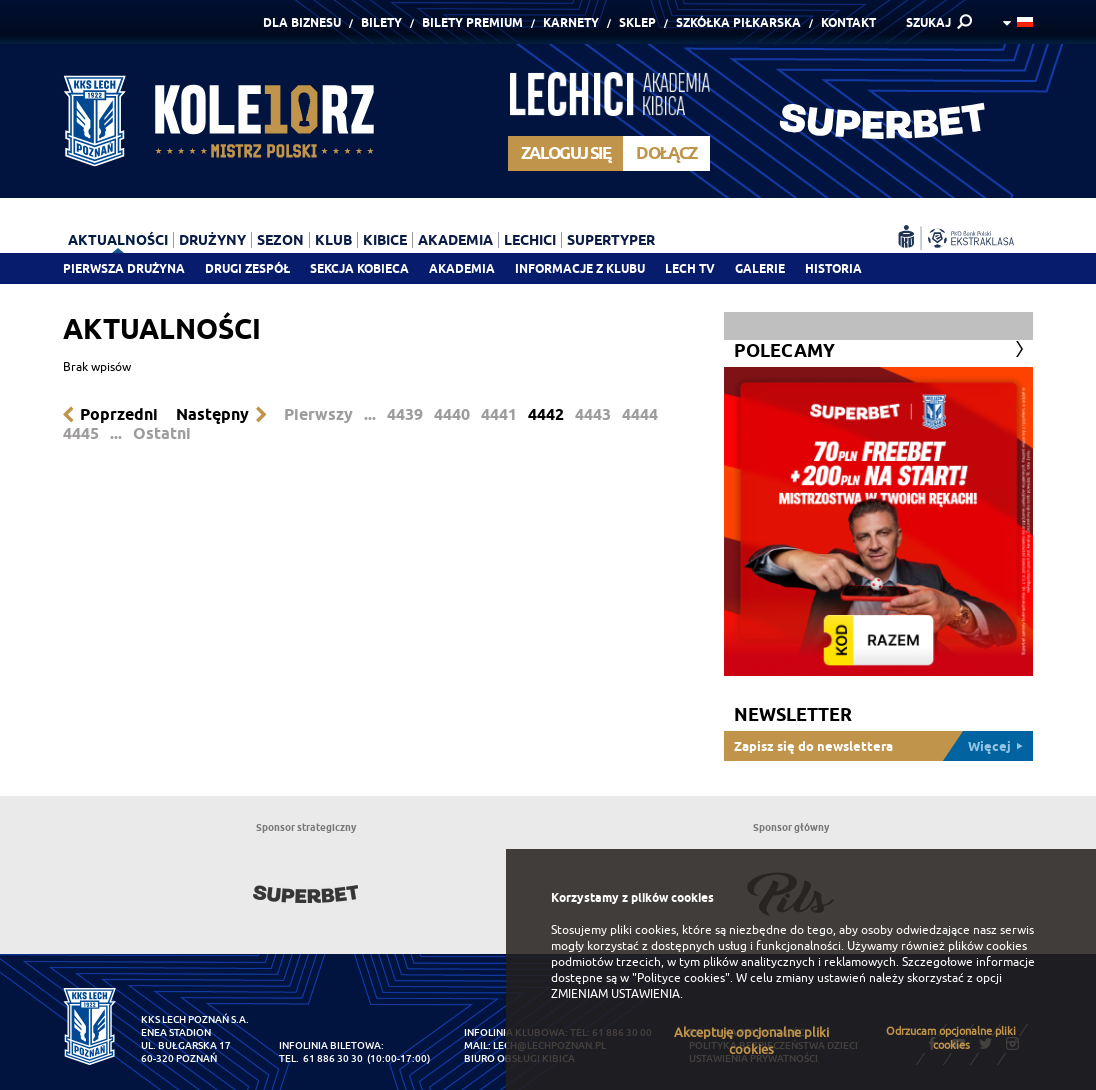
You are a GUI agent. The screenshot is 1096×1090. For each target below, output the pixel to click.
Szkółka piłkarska (738, 22)
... (370, 414)
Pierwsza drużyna (124, 268)
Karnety (571, 22)
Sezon (280, 240)
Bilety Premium (472, 22)
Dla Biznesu (302, 22)
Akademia (462, 268)
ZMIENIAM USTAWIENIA (615, 994)
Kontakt (848, 22)
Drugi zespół (247, 268)
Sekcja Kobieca (359, 268)
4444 (640, 414)
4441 (499, 414)
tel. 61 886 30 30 (321, 1058)
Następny (212, 414)
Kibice (385, 240)
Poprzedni (119, 414)
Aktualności (118, 240)
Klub (333, 240)
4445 (81, 433)
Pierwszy (318, 414)
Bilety (381, 22)
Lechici (530, 240)
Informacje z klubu (580, 268)
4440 (452, 414)
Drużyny (212, 240)
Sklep (637, 22)
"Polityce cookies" (681, 978)
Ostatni (162, 433)
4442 (546, 414)
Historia (833, 268)
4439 (405, 414)
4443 (593, 414)
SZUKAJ (928, 22)
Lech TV (690, 268)
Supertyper (611, 240)
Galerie (760, 268)
